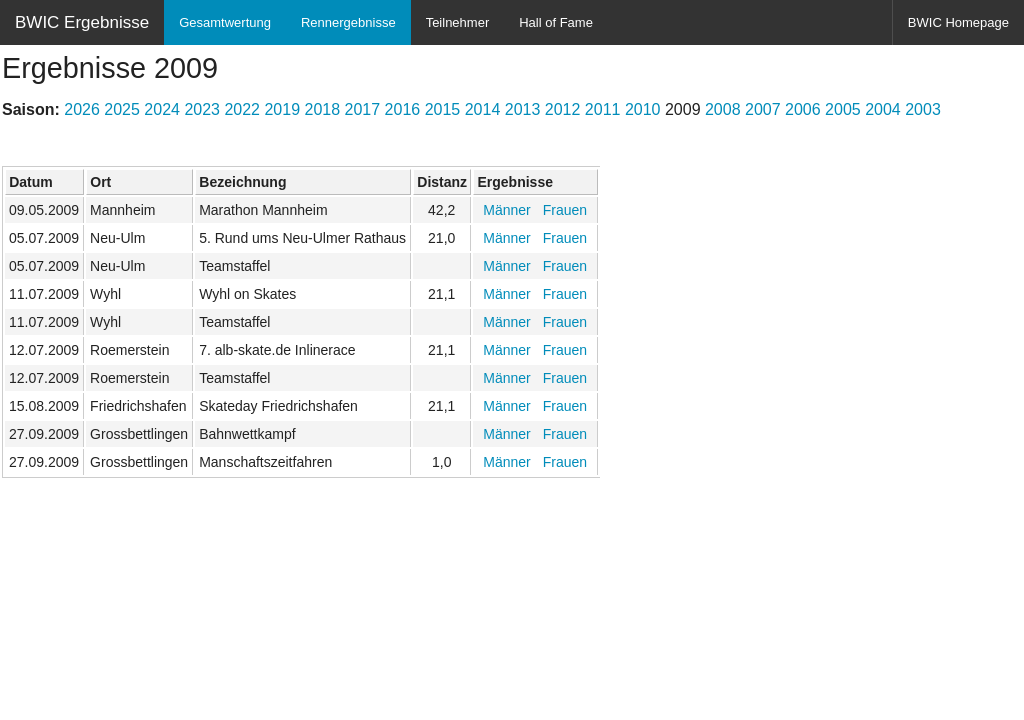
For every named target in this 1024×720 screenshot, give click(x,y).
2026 (82, 109)
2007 (763, 109)
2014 (483, 109)
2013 (523, 109)
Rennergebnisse (348, 22)
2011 (603, 109)
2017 (363, 109)
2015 (443, 109)
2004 (883, 109)
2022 (242, 109)
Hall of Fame (556, 22)
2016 (403, 109)
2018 (323, 109)
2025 (122, 109)
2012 (563, 109)
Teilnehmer (458, 22)
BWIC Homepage (958, 22)
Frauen (565, 210)
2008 (723, 109)
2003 (923, 109)
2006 (803, 109)
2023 (202, 109)
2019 (282, 109)
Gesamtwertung (225, 22)
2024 (162, 109)
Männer (506, 210)
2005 (843, 109)
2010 (643, 109)
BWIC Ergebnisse (82, 22)
